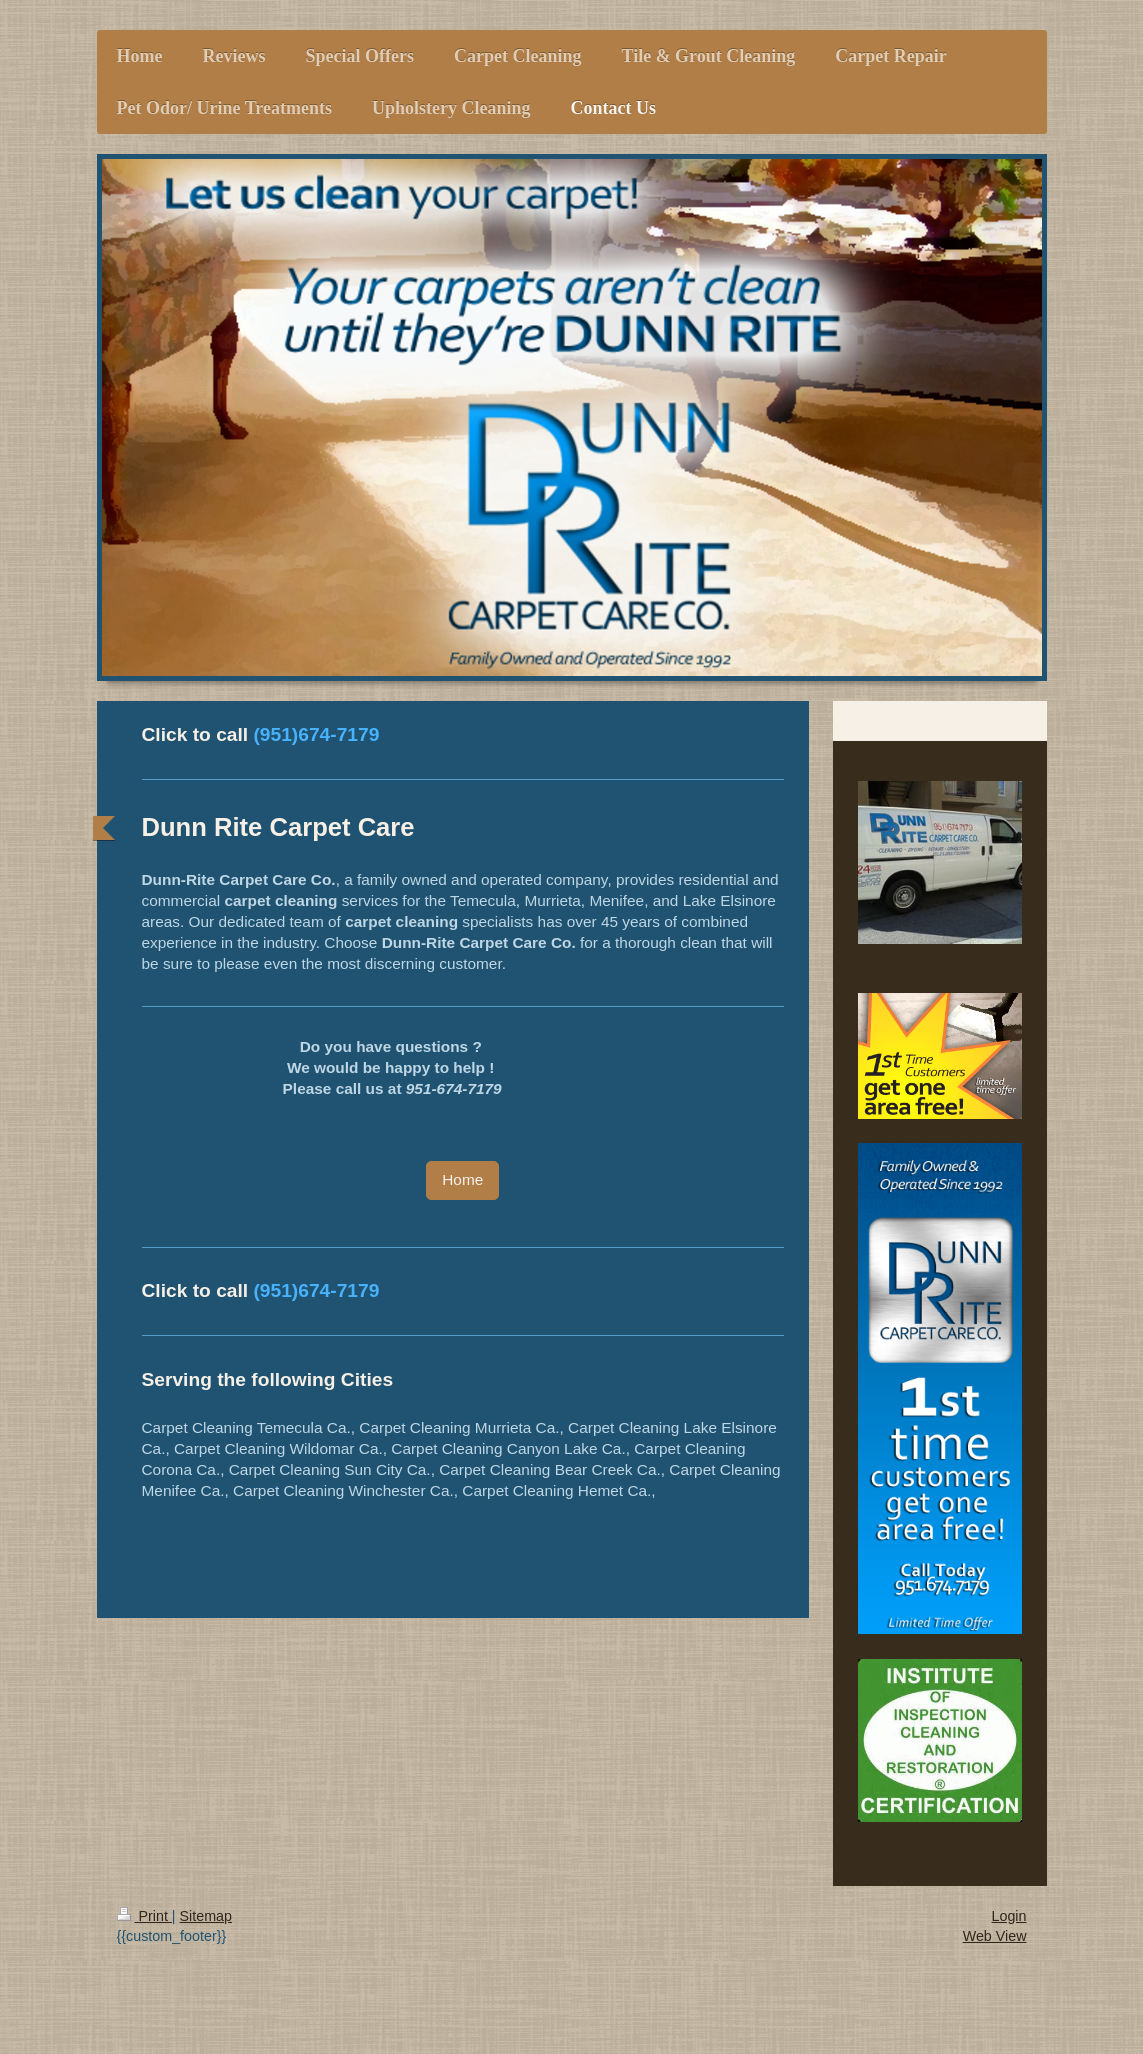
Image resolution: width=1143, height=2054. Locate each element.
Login (1009, 1916)
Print (144, 1916)
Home (462, 1179)
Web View (995, 1936)
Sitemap (206, 1916)
